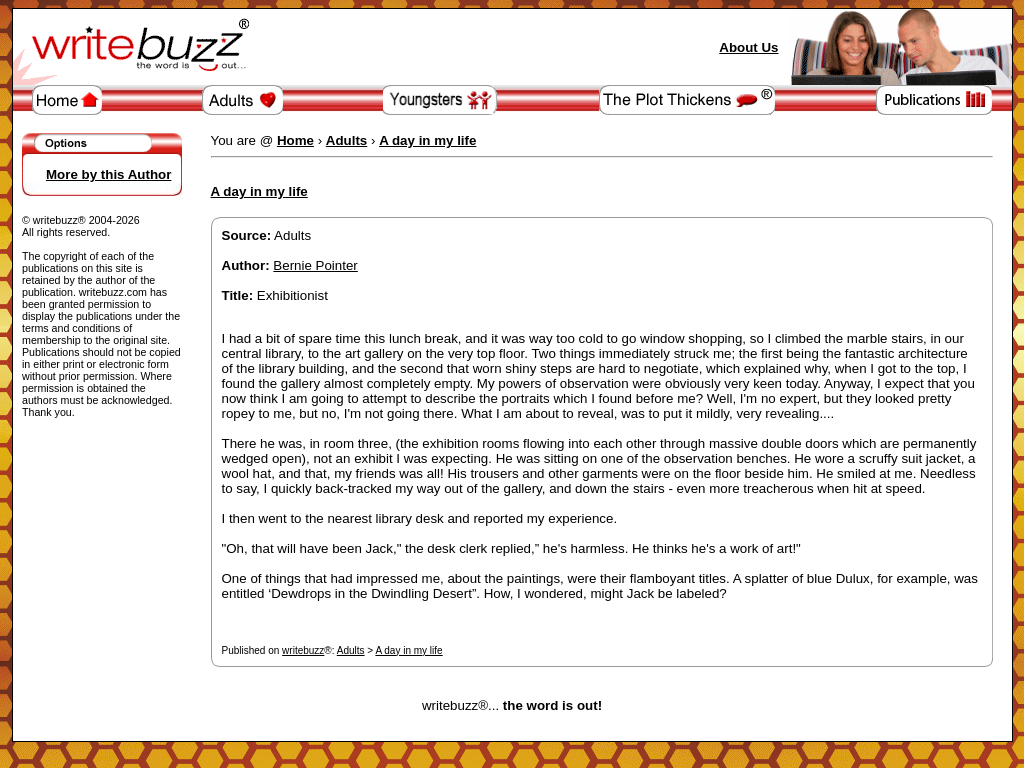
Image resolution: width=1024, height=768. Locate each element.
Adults (351, 650)
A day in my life (408, 650)
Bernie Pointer (315, 265)
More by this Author (108, 174)
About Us (748, 47)
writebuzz (303, 650)
